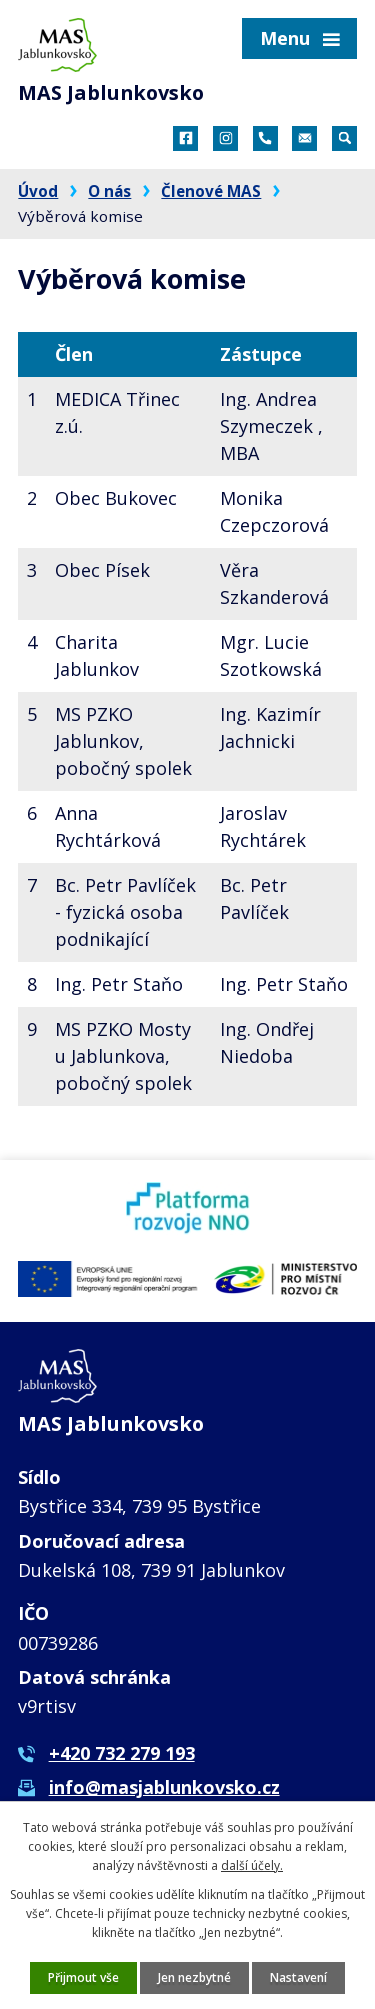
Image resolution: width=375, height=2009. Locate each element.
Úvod (38, 191)
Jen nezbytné (194, 1977)
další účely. (252, 1865)
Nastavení (298, 1977)
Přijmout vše (83, 1977)
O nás (109, 191)
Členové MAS (211, 191)
